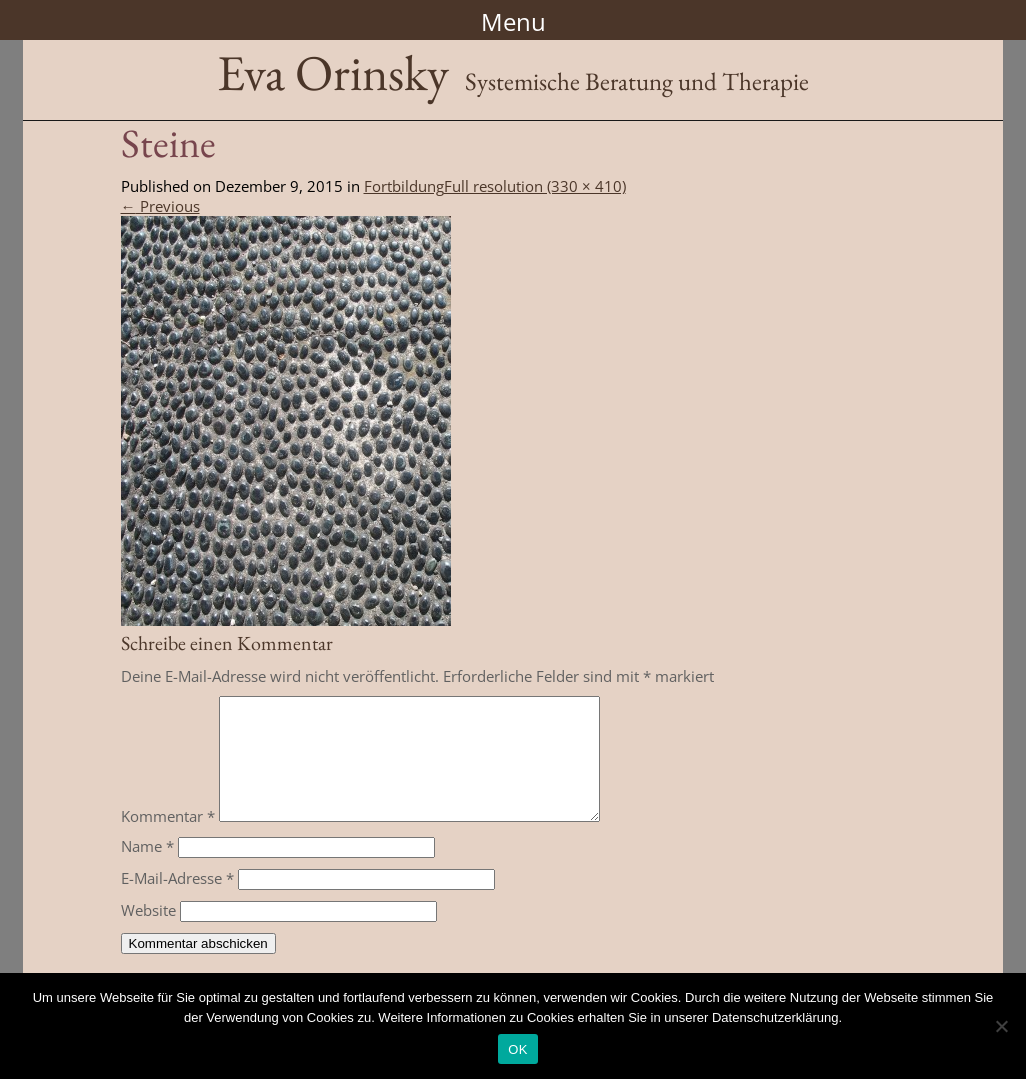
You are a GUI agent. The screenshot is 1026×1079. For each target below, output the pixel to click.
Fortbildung (404, 186)
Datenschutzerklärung (775, 1017)
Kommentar (168, 840)
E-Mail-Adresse (177, 902)
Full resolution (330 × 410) (535, 186)
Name (147, 870)
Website (148, 934)
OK (517, 1049)
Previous (160, 206)
